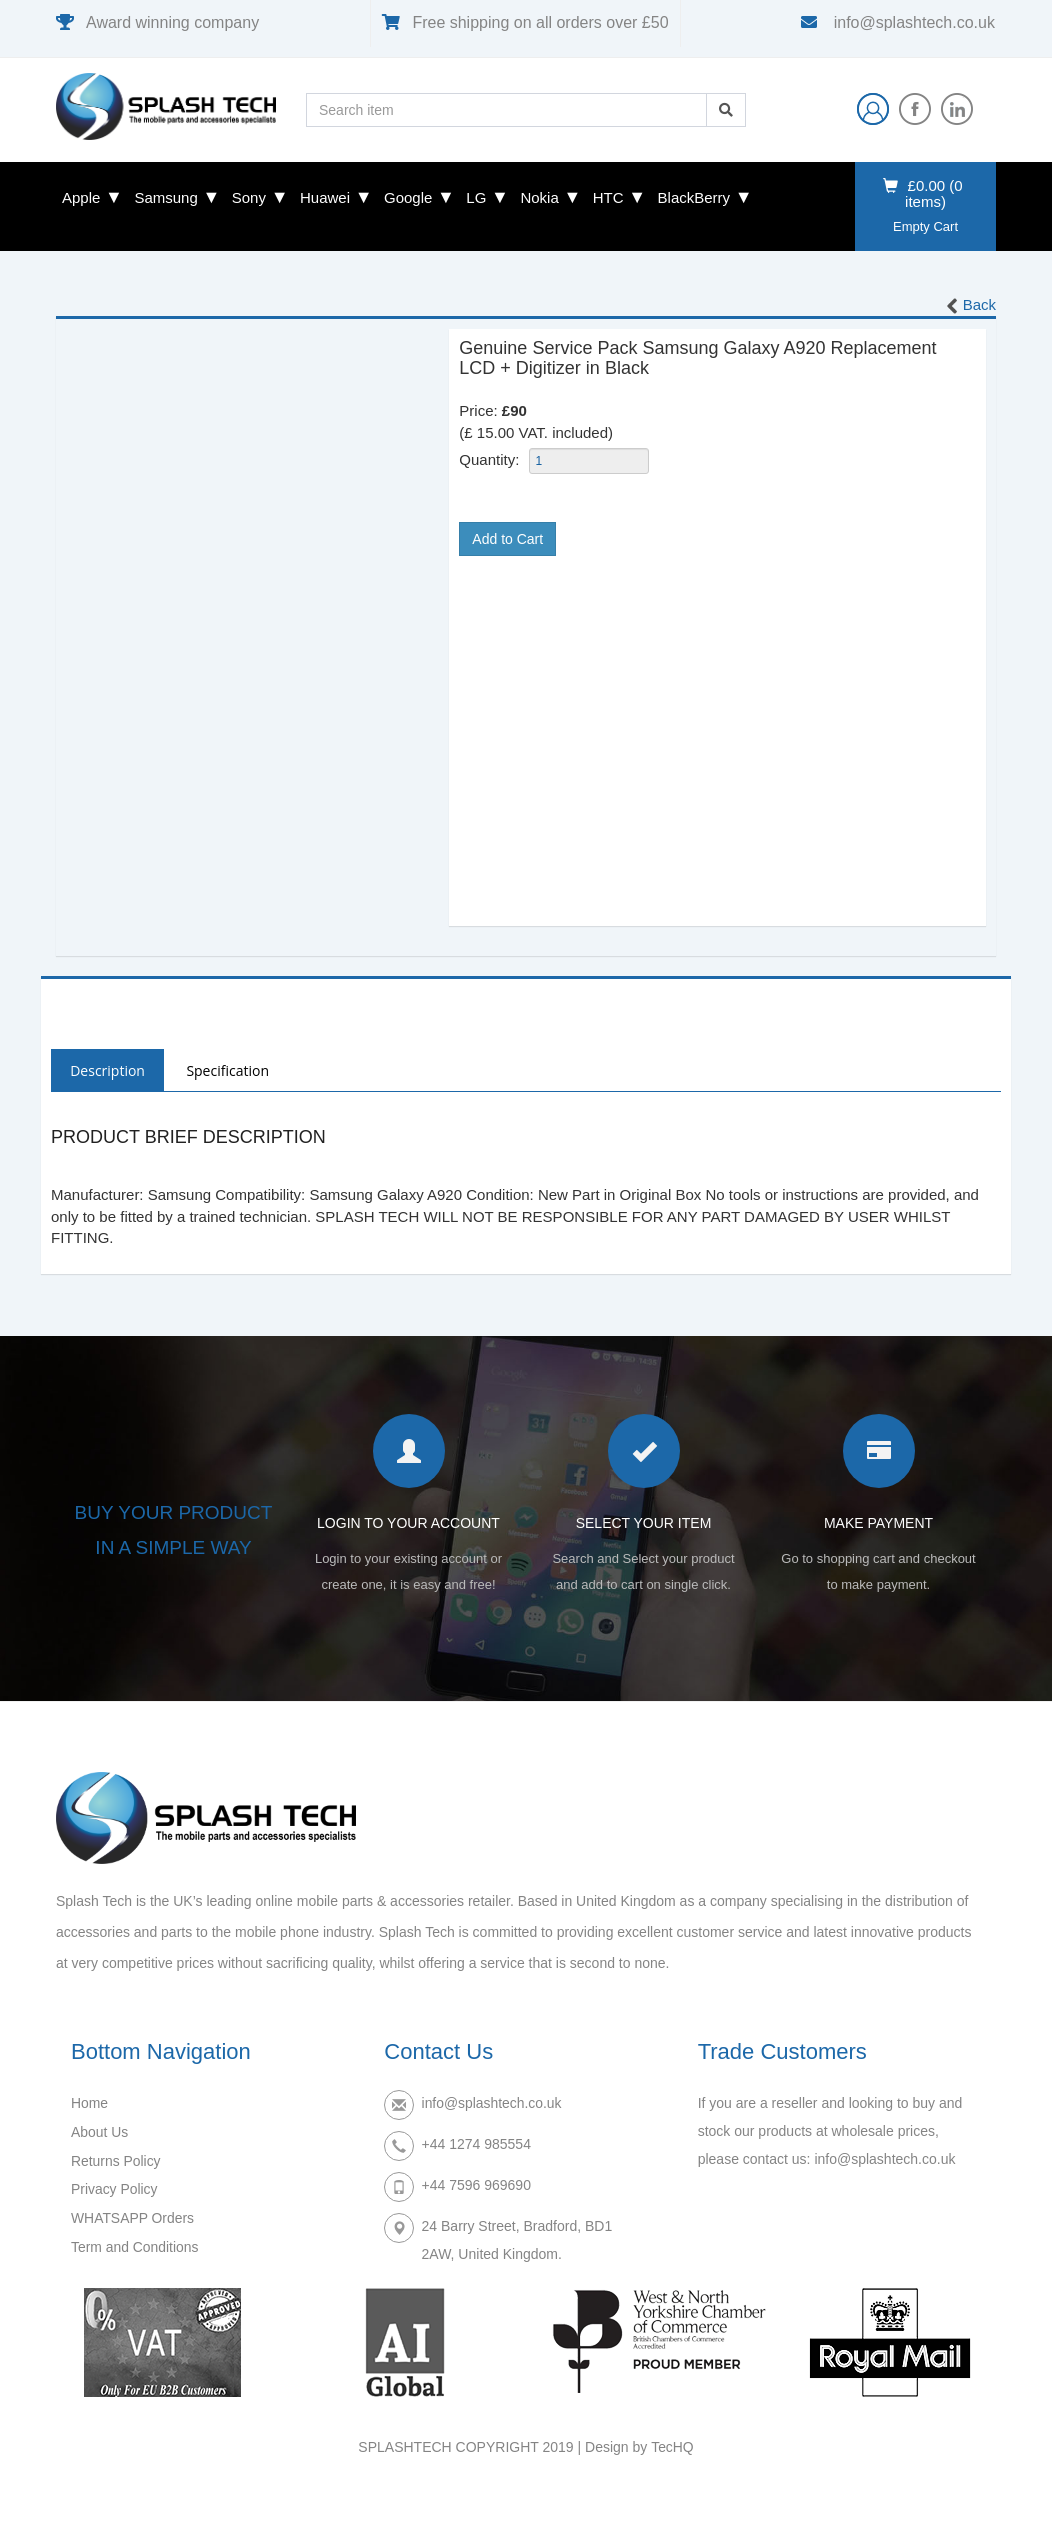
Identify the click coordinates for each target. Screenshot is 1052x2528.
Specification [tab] (230, 1070)
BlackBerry (694, 197)
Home (89, 2104)
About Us (100, 2132)
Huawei (325, 197)
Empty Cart (925, 226)
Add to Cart (507, 539)
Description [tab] (108, 1070)
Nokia (539, 197)
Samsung (165, 197)
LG (476, 197)
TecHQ (672, 2448)
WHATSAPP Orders (133, 2216)
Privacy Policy (114, 2188)
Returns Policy (116, 2160)
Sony (249, 197)
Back (969, 306)
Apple (81, 197)
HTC (608, 197)
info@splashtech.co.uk (912, 22)
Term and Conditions (135, 2244)
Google (408, 197)
